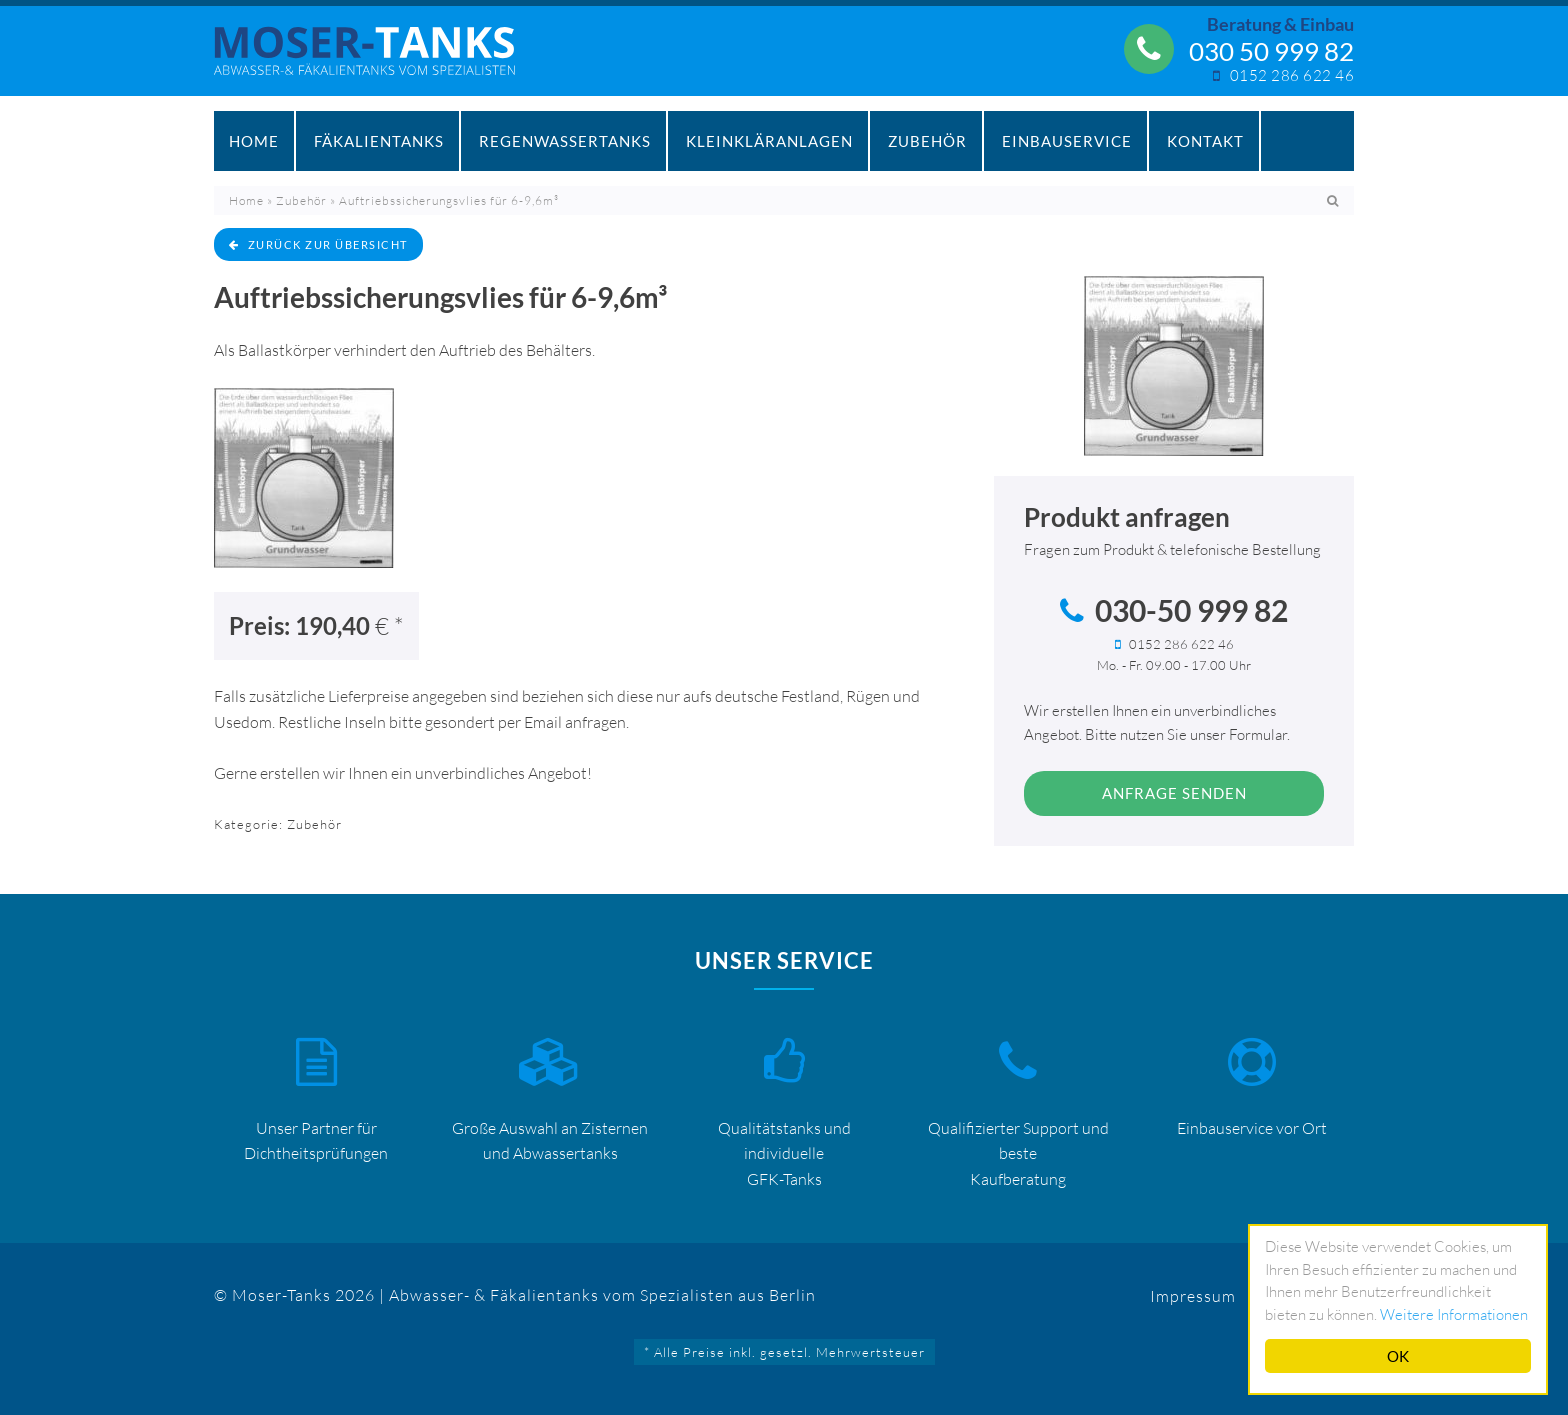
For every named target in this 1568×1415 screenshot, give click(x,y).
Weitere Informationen (1454, 1314)
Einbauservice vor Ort (1252, 1128)
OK (1398, 1356)
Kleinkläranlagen (769, 141)
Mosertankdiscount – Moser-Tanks (375, 61)
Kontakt (1205, 141)
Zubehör (927, 141)
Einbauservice (1067, 141)
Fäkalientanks (379, 141)
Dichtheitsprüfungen (316, 1153)
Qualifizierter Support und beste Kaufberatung (1018, 1153)
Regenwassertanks (565, 141)
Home (254, 141)
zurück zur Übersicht (318, 244)
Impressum (1193, 1296)
